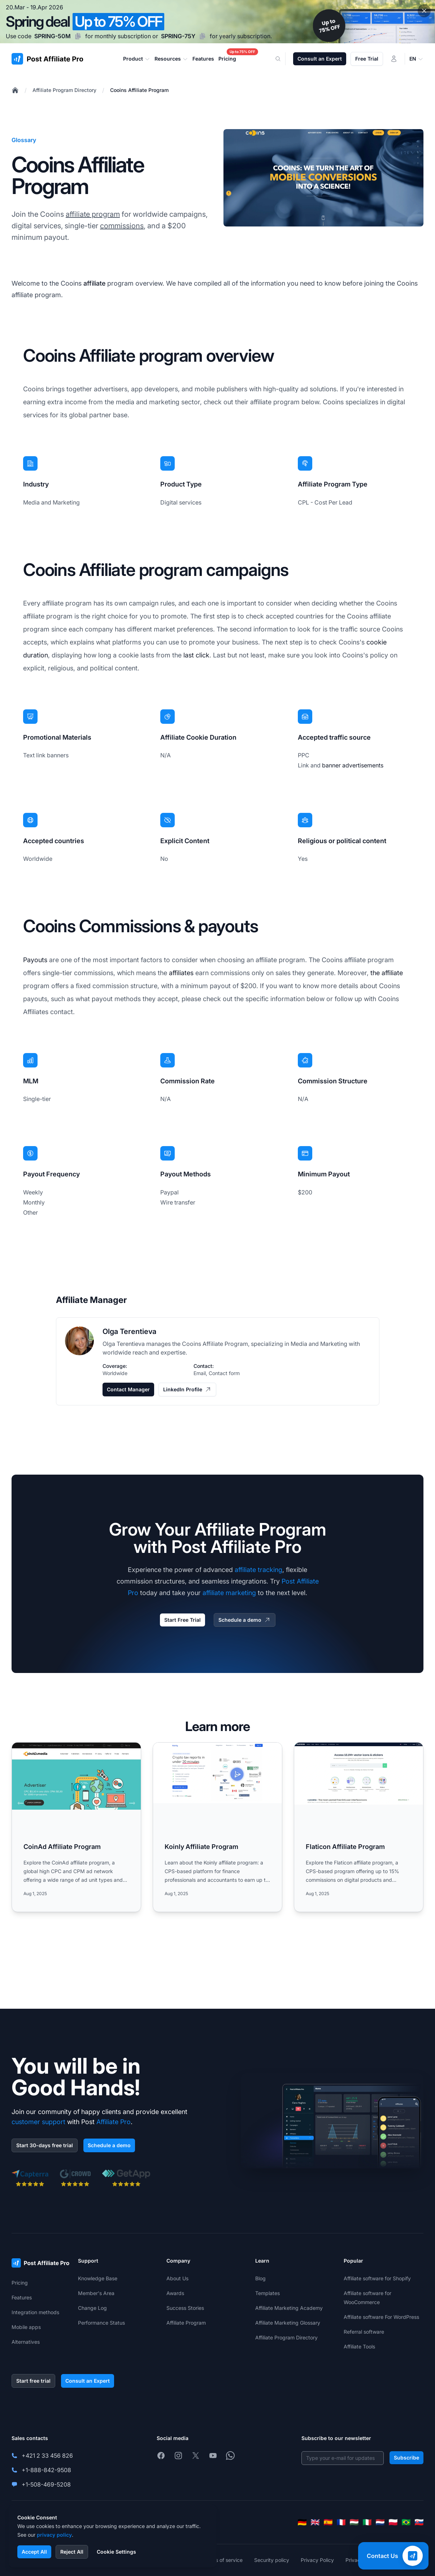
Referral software (364, 2332)
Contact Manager (128, 1389)
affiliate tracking (258, 1569)
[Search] (282, 58)
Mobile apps (26, 2327)
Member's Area (96, 2293)
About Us (177, 2278)
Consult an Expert (319, 59)
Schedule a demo (244, 1620)
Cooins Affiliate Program (139, 90)
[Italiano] (367, 2522)
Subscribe (406, 2457)
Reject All (71, 2552)
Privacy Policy (317, 2560)
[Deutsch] (302, 2522)
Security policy (271, 2560)
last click (196, 655)
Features (22, 2297)
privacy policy (54, 2535)
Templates (267, 2293)
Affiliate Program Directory (64, 90)
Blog (260, 2278)
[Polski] (393, 2522)
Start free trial (33, 2381)
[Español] (328, 2522)
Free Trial (366, 59)
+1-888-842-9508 (46, 2470)
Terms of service (223, 2560)
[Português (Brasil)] (406, 2522)
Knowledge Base (97, 2278)
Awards (175, 2293)
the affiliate (386, 973)
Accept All (34, 2552)
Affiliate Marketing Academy (289, 2308)
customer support (38, 2122)
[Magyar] (354, 2522)
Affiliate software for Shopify (377, 2278)
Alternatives (26, 2342)
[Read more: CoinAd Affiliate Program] (76, 1827)
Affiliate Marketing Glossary (287, 2323)
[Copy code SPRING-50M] (77, 36)
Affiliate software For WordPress (381, 2317)
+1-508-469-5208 (46, 2484)
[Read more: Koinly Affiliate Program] (217, 1827)
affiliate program (93, 214)
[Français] (341, 2522)
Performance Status (101, 2323)
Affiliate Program (186, 2323)
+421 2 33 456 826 (47, 2455)
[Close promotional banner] (424, 10)
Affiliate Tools (359, 2346)
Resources (171, 59)
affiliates (181, 973)
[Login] (393, 58)
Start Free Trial (182, 1620)
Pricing (20, 2283)
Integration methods (35, 2312)
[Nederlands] (380, 2522)
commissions (122, 225)
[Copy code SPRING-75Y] (202, 36)
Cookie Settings (116, 2552)
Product (136, 59)
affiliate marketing (229, 1593)
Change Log (92, 2308)
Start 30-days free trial (44, 2145)
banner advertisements (352, 765)
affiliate (94, 283)
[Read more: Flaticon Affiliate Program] (358, 1827)
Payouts (35, 960)
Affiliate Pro (113, 2122)
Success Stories (185, 2308)
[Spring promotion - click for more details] (217, 21)
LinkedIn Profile (187, 1389)
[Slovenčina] (419, 2522)
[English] (315, 2522)
